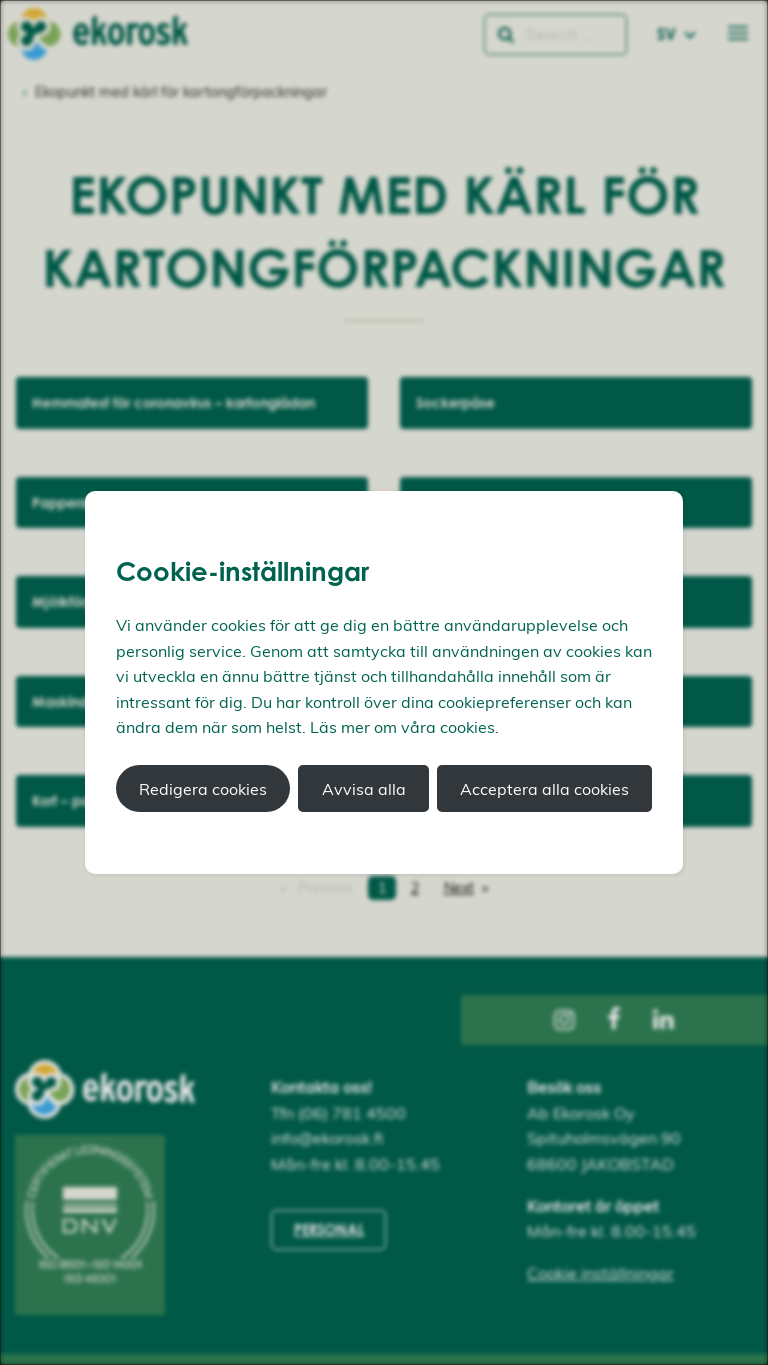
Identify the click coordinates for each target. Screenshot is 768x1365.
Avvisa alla (364, 789)
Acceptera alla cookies (544, 789)
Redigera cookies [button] (203, 789)
